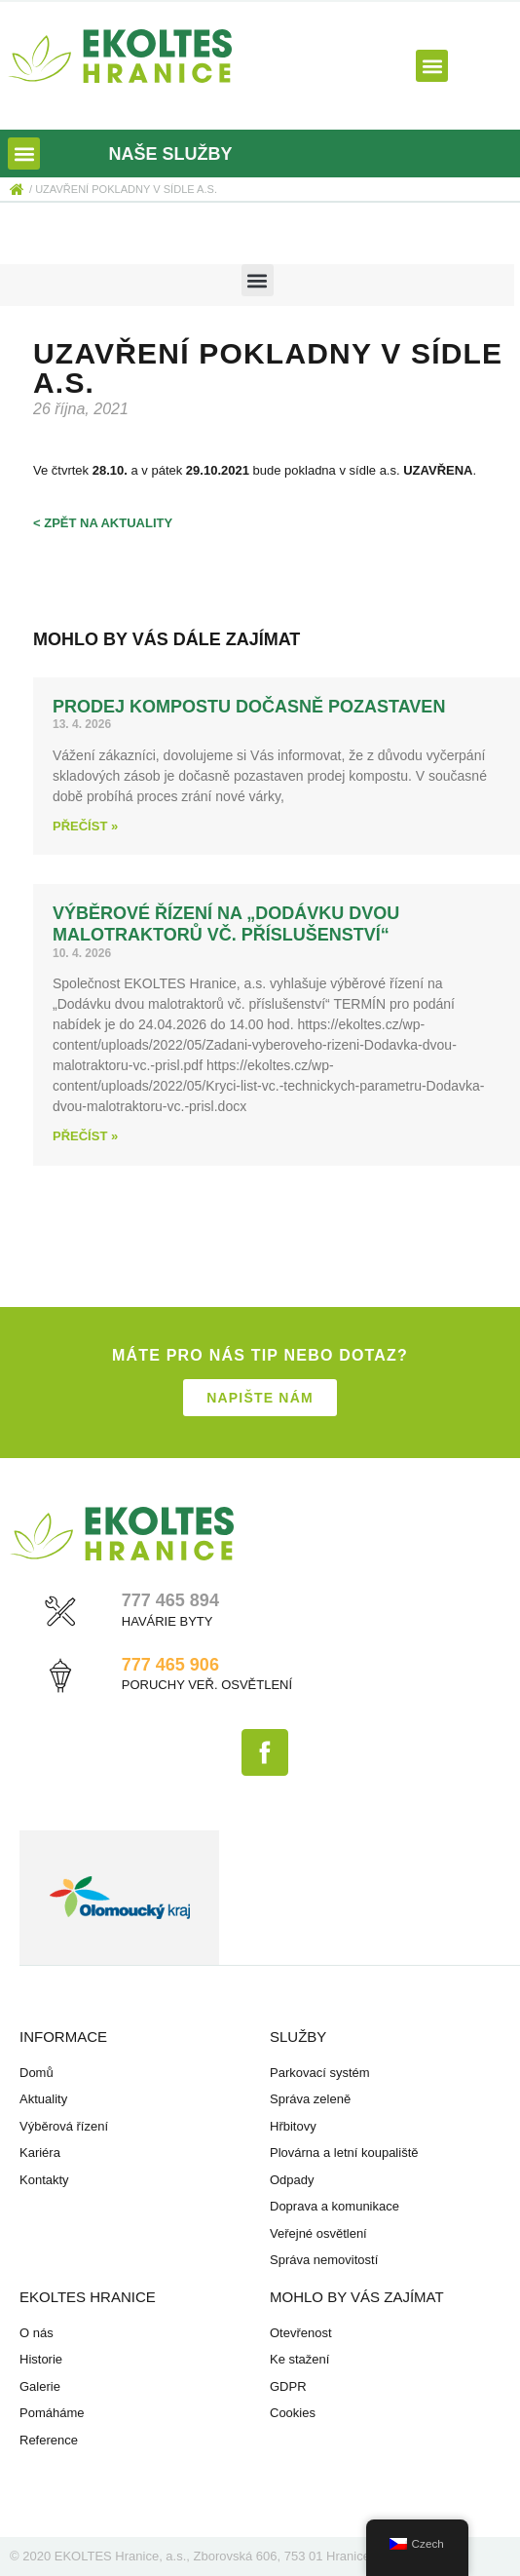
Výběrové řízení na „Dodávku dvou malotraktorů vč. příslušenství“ (226, 924)
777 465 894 (170, 1600)
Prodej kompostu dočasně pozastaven (249, 706)
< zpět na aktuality (102, 523)
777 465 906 (170, 1664)
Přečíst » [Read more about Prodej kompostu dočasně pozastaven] (85, 826)
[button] (432, 66)
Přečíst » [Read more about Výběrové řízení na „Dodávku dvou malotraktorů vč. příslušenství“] (85, 1136)
